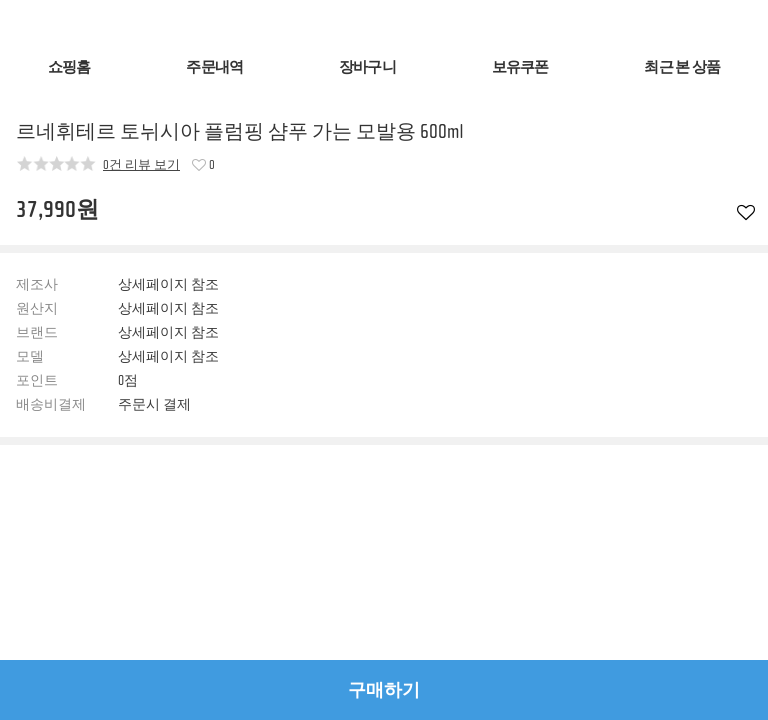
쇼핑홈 (69, 67)
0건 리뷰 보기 (141, 164)
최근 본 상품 (682, 67)
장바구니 (367, 67)
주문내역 (214, 67)
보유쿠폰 (520, 67)
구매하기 (384, 690)
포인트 (37, 381)
